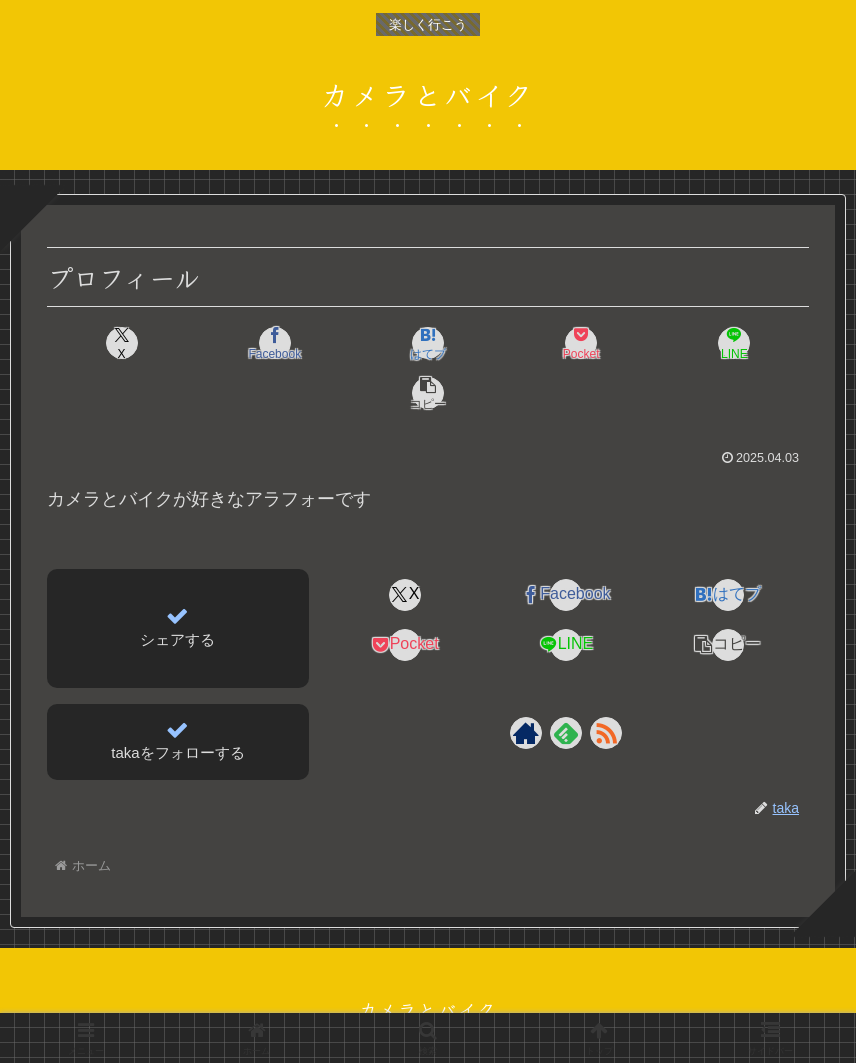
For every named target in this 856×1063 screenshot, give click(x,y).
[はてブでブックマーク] (364, 343)
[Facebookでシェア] (236, 343)
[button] (748, 343)
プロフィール (239, 1001)
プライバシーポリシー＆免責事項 (407, 1001)
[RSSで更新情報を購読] (606, 683)
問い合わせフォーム (596, 1001)
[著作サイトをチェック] (526, 683)
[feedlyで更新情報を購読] (566, 683)
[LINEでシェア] (620, 343)
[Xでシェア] (108, 343)
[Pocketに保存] (492, 343)
